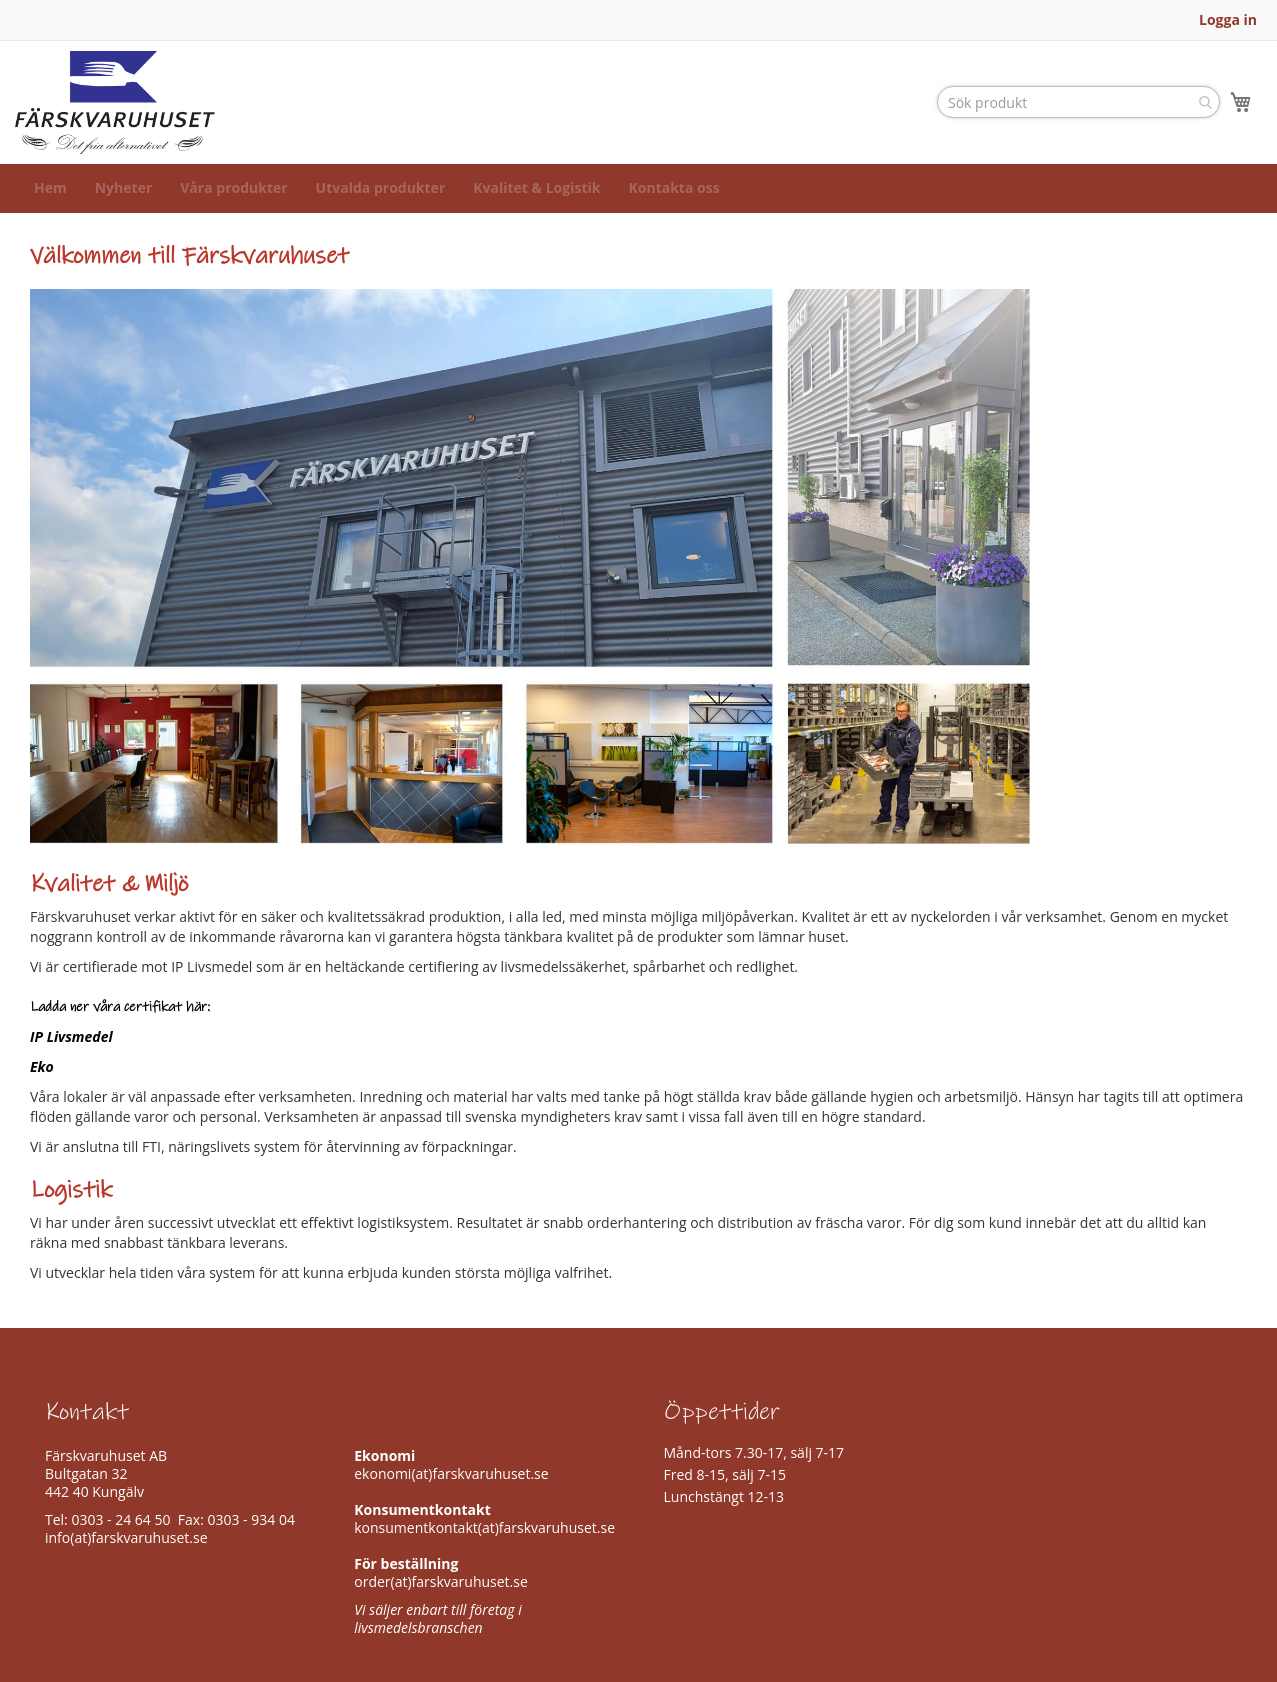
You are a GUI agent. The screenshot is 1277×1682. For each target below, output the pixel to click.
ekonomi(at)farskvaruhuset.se (451, 1473)
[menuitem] (50, 208)
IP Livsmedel (71, 1056)
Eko (42, 1086)
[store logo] (115, 112)
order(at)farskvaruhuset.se (441, 1581)
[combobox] (1078, 112)
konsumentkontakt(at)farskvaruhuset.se (484, 1527)
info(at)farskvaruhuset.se (126, 1537)
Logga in (1228, 19)
